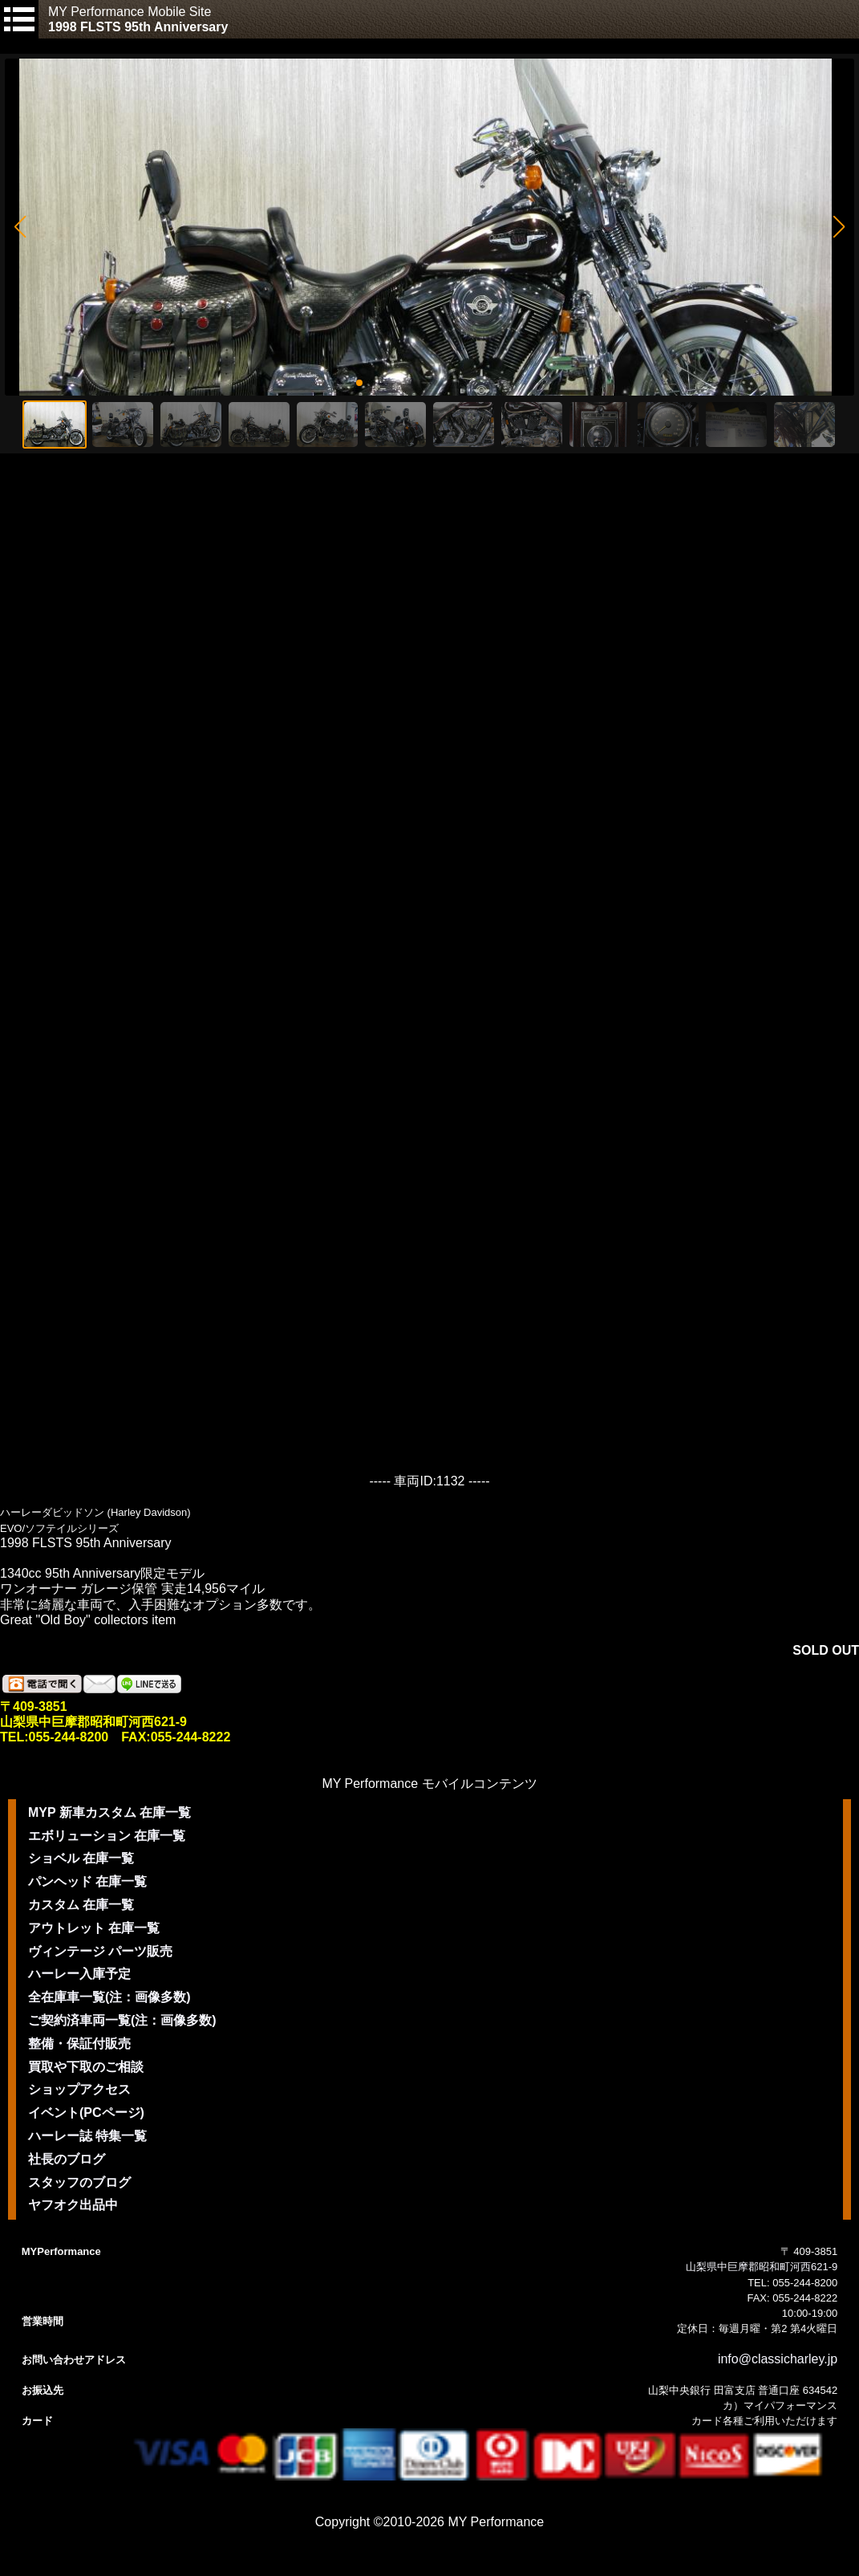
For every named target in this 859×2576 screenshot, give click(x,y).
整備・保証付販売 (79, 2043)
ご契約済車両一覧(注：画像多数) (122, 2020)
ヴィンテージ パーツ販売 (100, 1951)
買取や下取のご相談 (86, 2067)
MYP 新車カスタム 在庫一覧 (109, 1812)
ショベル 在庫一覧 (81, 1858)
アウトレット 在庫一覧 (94, 1928)
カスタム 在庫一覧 (81, 1905)
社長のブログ (66, 2159)
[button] (19, 227)
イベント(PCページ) (86, 2112)
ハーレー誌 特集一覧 (87, 2136)
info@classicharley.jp (777, 2359)
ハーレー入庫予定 (79, 1974)
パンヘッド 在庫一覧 (87, 1881)
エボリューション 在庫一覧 (106, 1836)
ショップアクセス (79, 2089)
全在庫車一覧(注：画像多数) (109, 1997)
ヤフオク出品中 (73, 2205)
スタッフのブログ (79, 2182)
